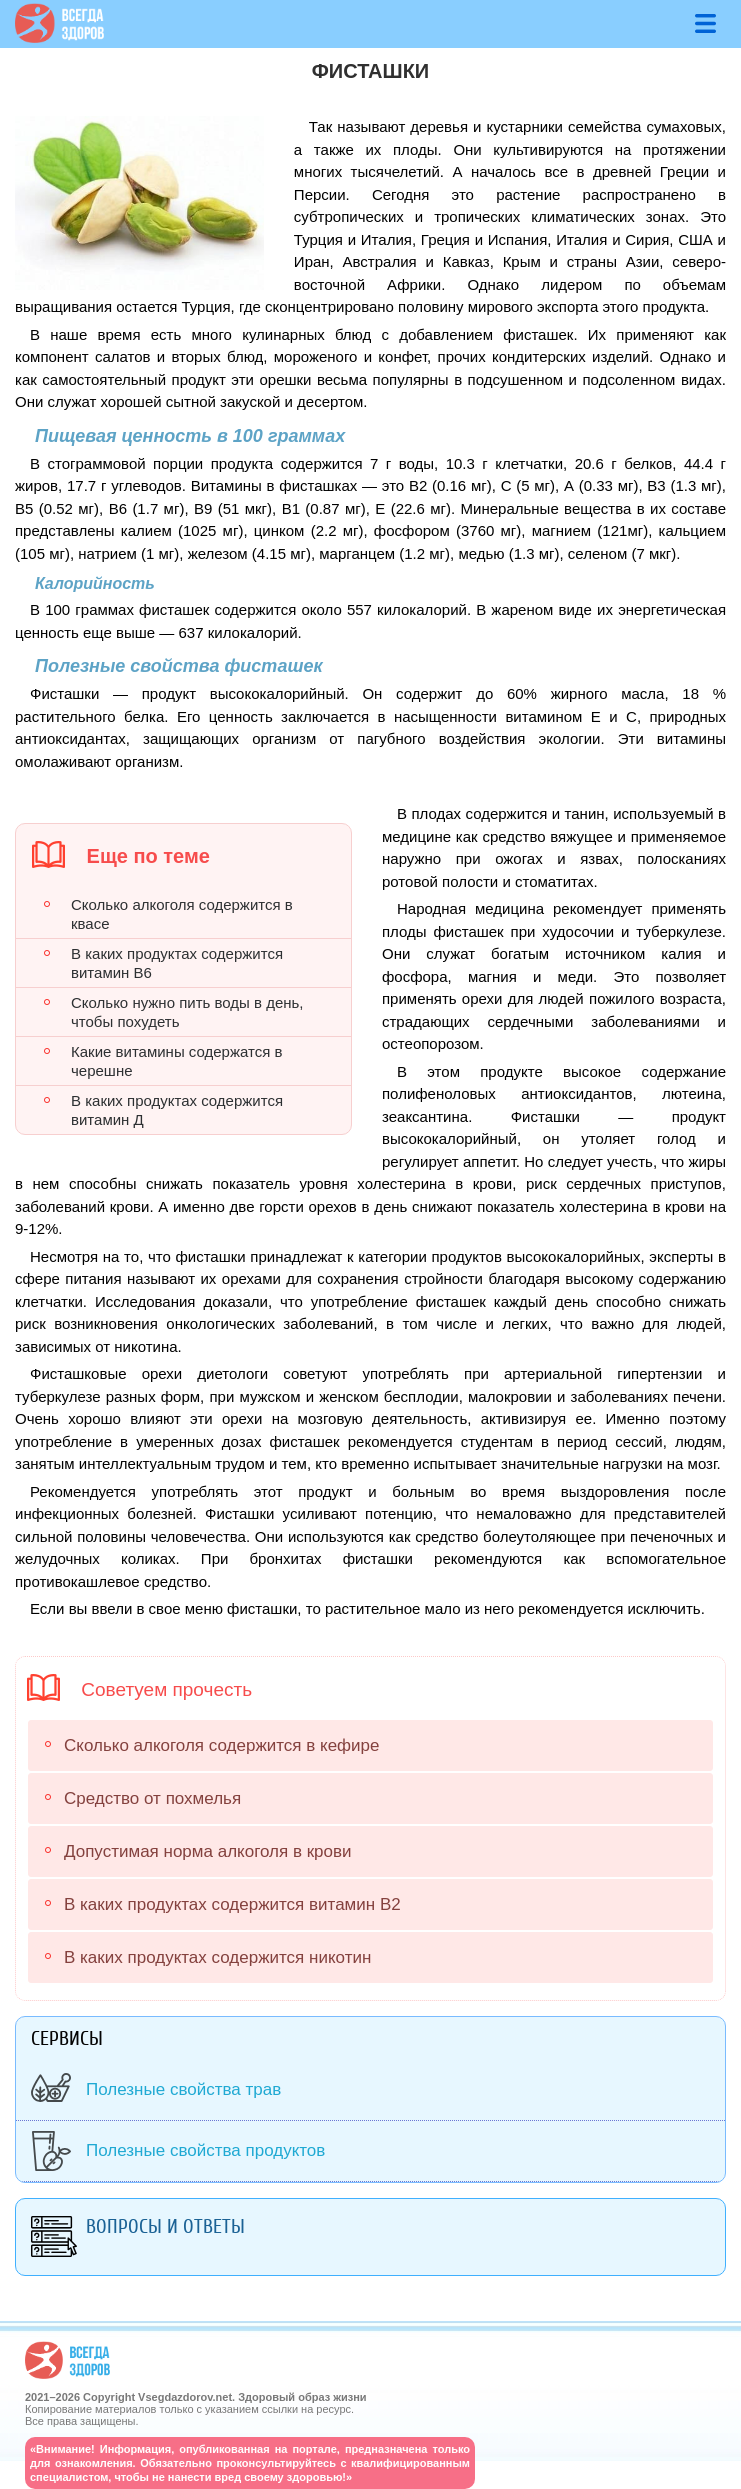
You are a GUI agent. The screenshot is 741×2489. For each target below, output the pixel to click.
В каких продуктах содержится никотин (217, 1957)
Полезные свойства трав (183, 2089)
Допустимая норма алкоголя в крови (208, 1851)
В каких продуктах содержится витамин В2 (232, 1904)
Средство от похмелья (152, 1798)
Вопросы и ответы (165, 2226)
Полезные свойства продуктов (205, 2150)
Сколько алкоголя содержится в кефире (222, 1745)
